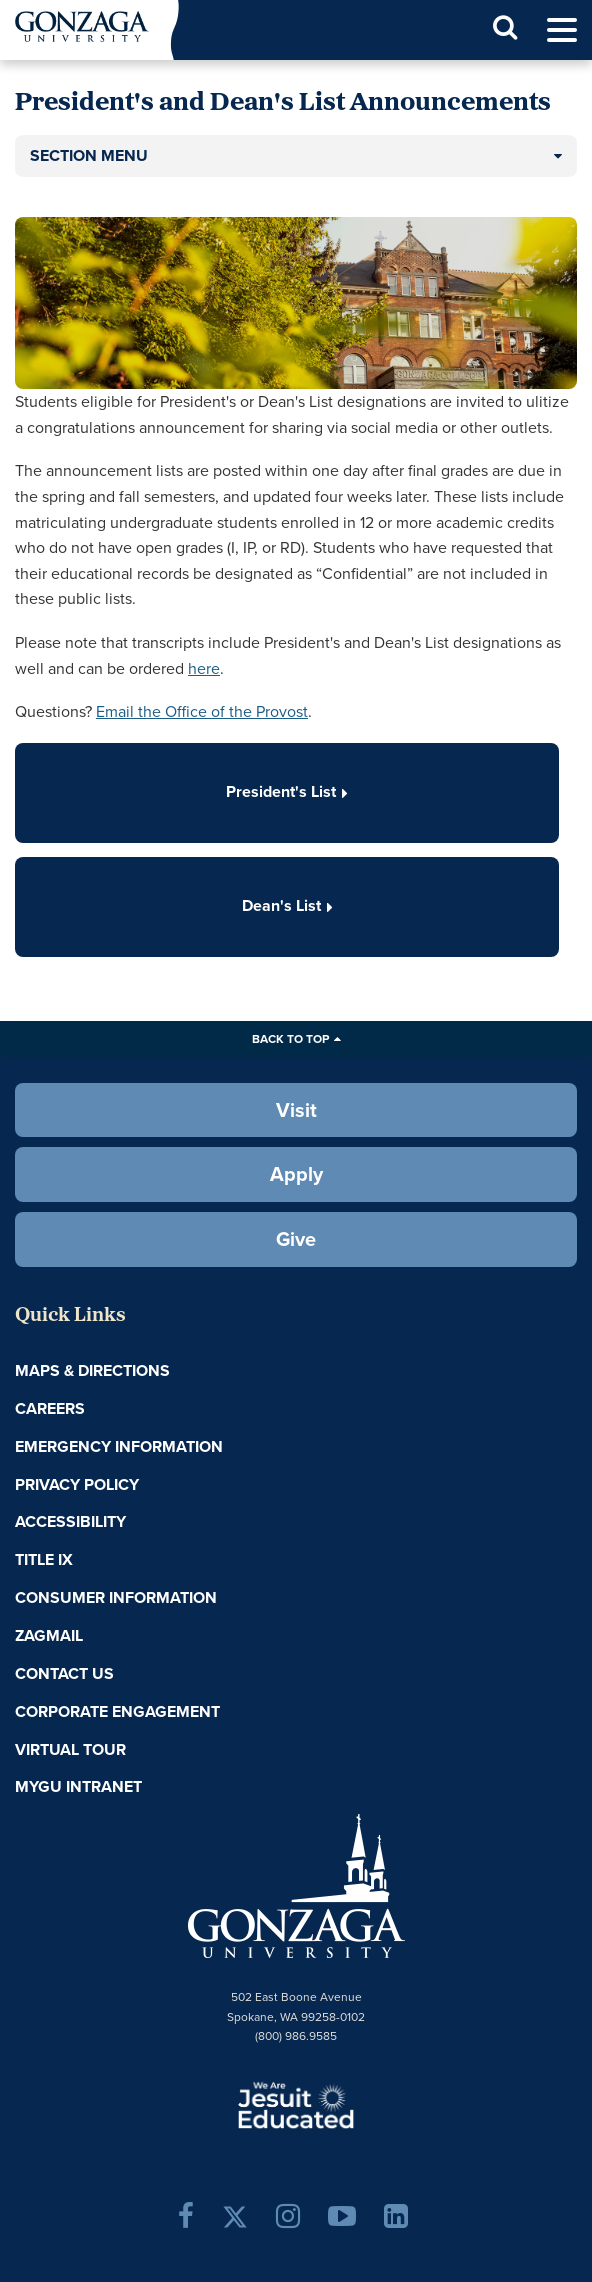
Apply (296, 1174)
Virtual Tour (70, 1749)
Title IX (44, 1559)
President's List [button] (287, 791)
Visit (296, 1110)
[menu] (562, 30)
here (204, 668)
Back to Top (290, 1039)
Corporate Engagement (117, 1711)
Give (296, 1239)
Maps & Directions (92, 1370)
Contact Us (64, 1673)
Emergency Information (119, 1446)
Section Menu (89, 155)
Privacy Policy (77, 1484)
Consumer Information (116, 1597)
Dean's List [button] (287, 905)
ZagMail (49, 1635)
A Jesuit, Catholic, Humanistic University (296, 2104)
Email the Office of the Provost (202, 711)
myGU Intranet (78, 1786)
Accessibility (70, 1521)
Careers (50, 1408)
